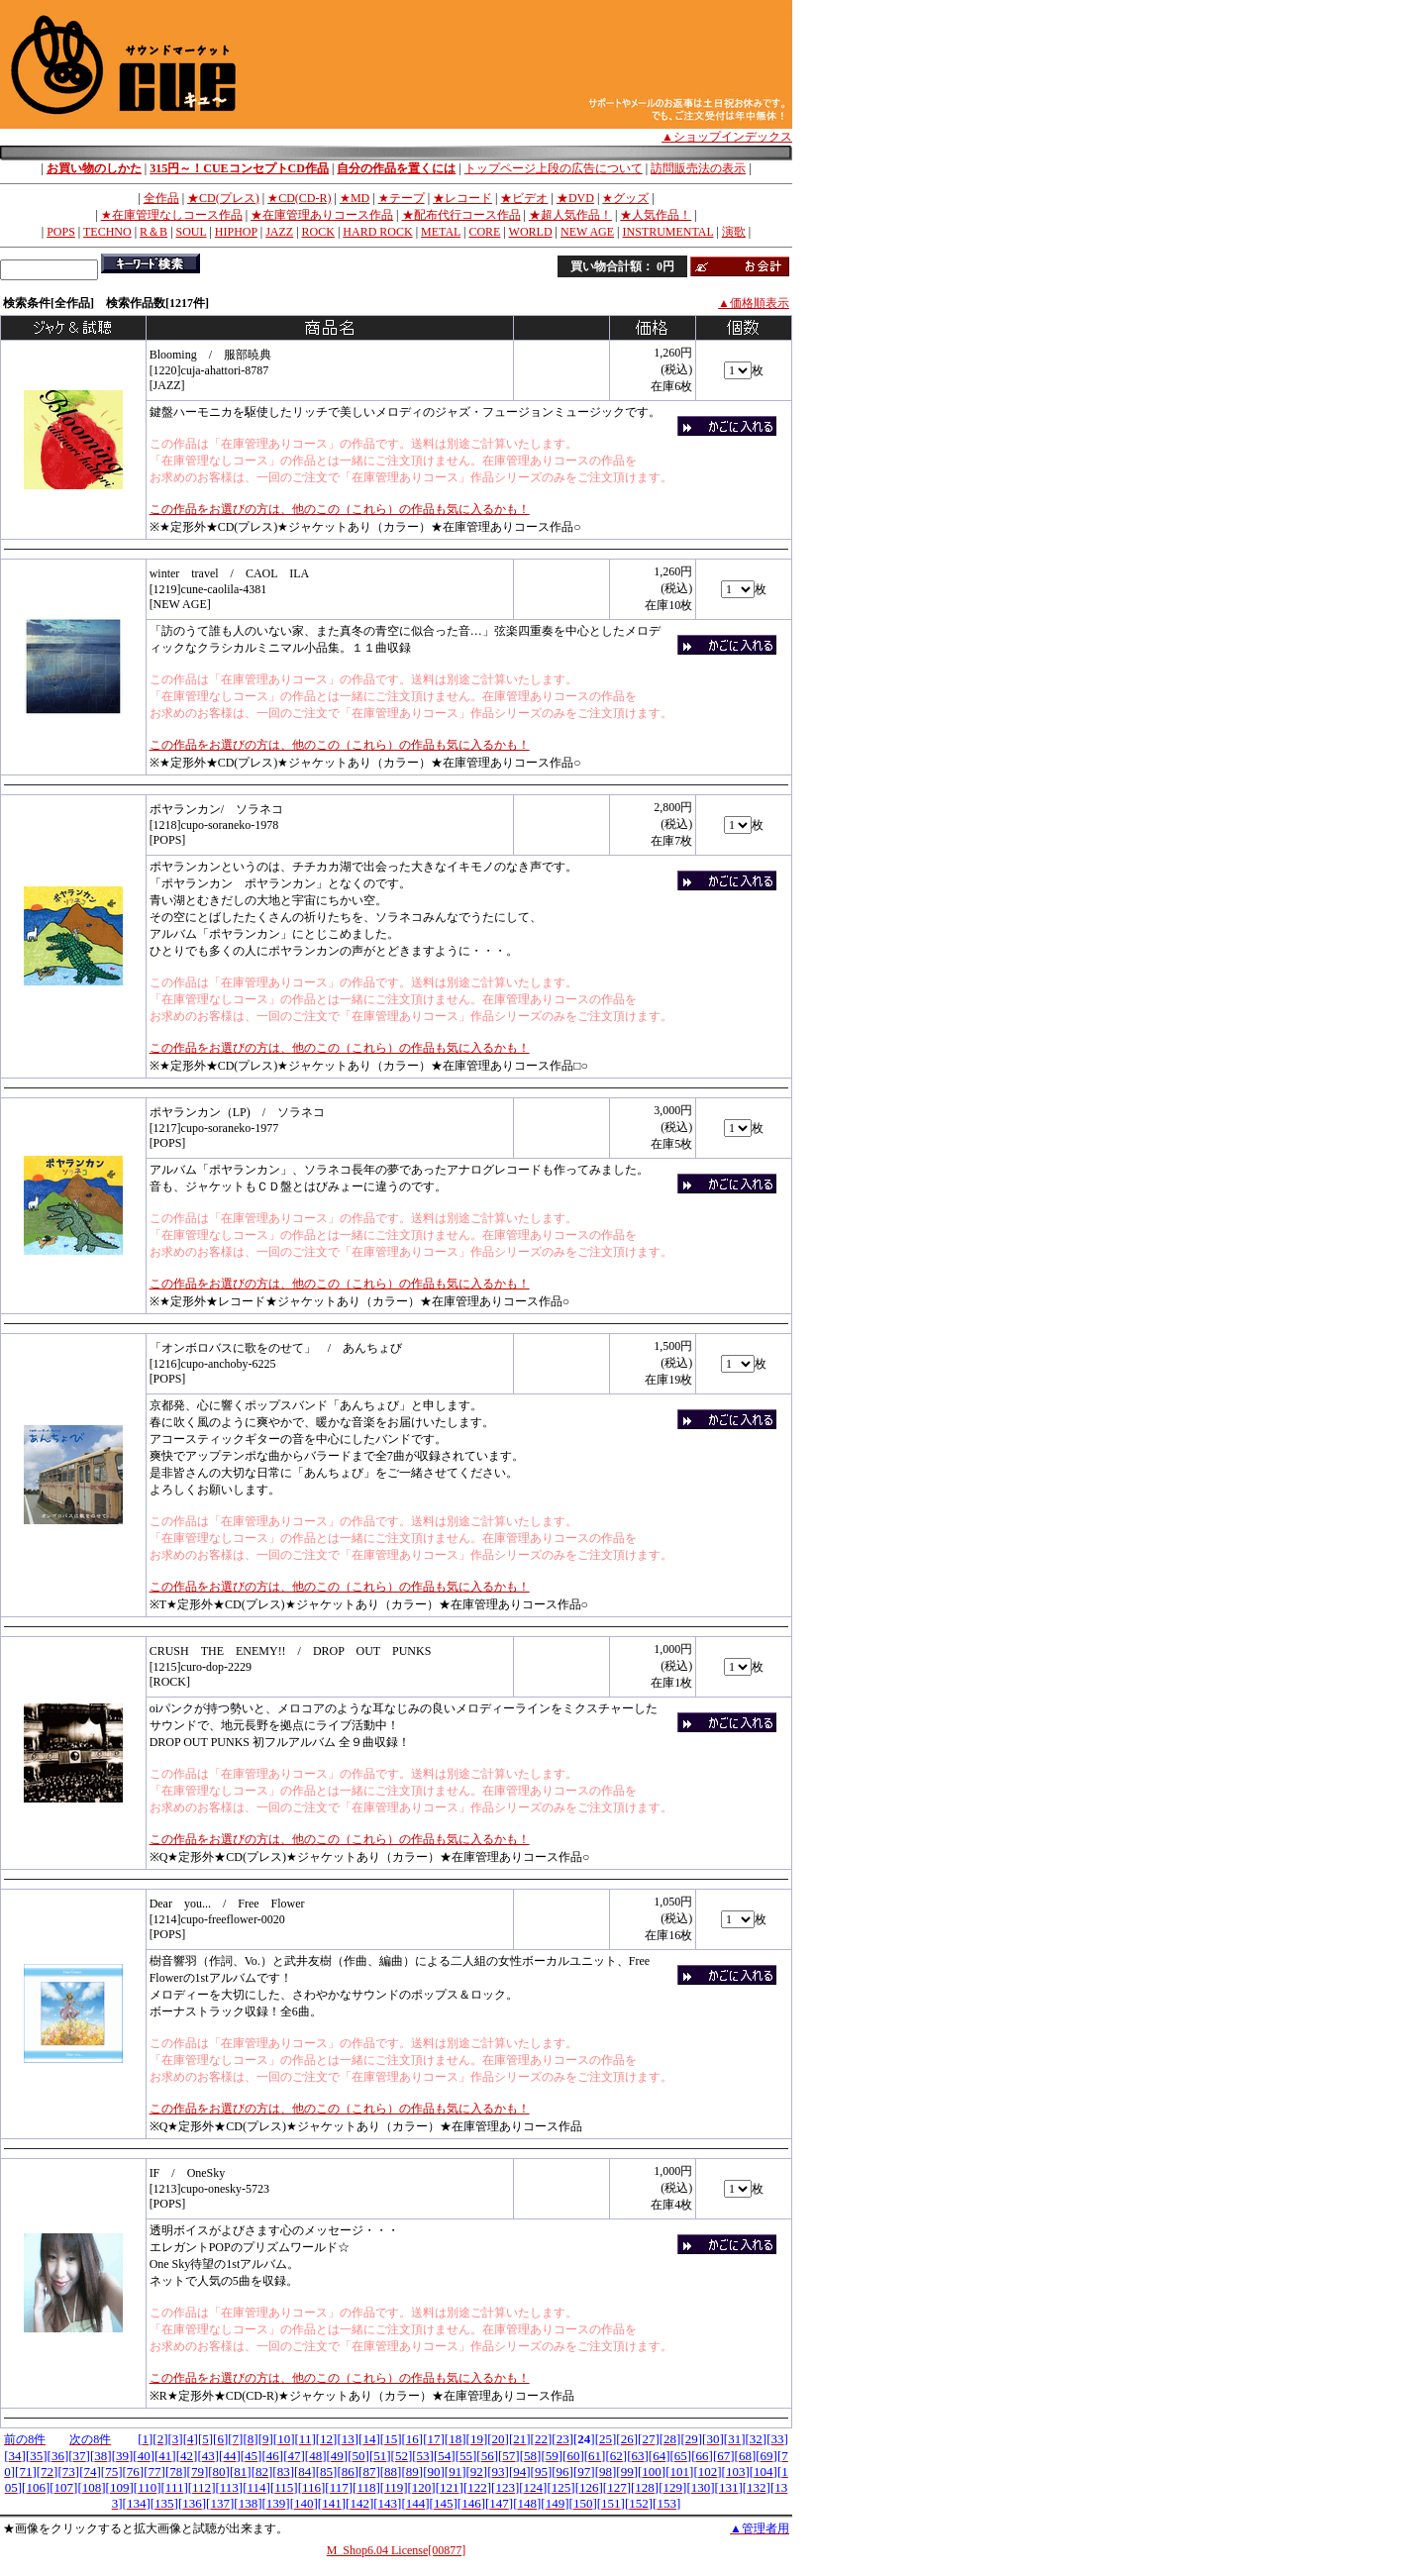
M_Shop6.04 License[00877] (396, 2550)
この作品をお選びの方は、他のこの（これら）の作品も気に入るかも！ (340, 509)
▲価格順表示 (753, 303)
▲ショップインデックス (727, 137)
